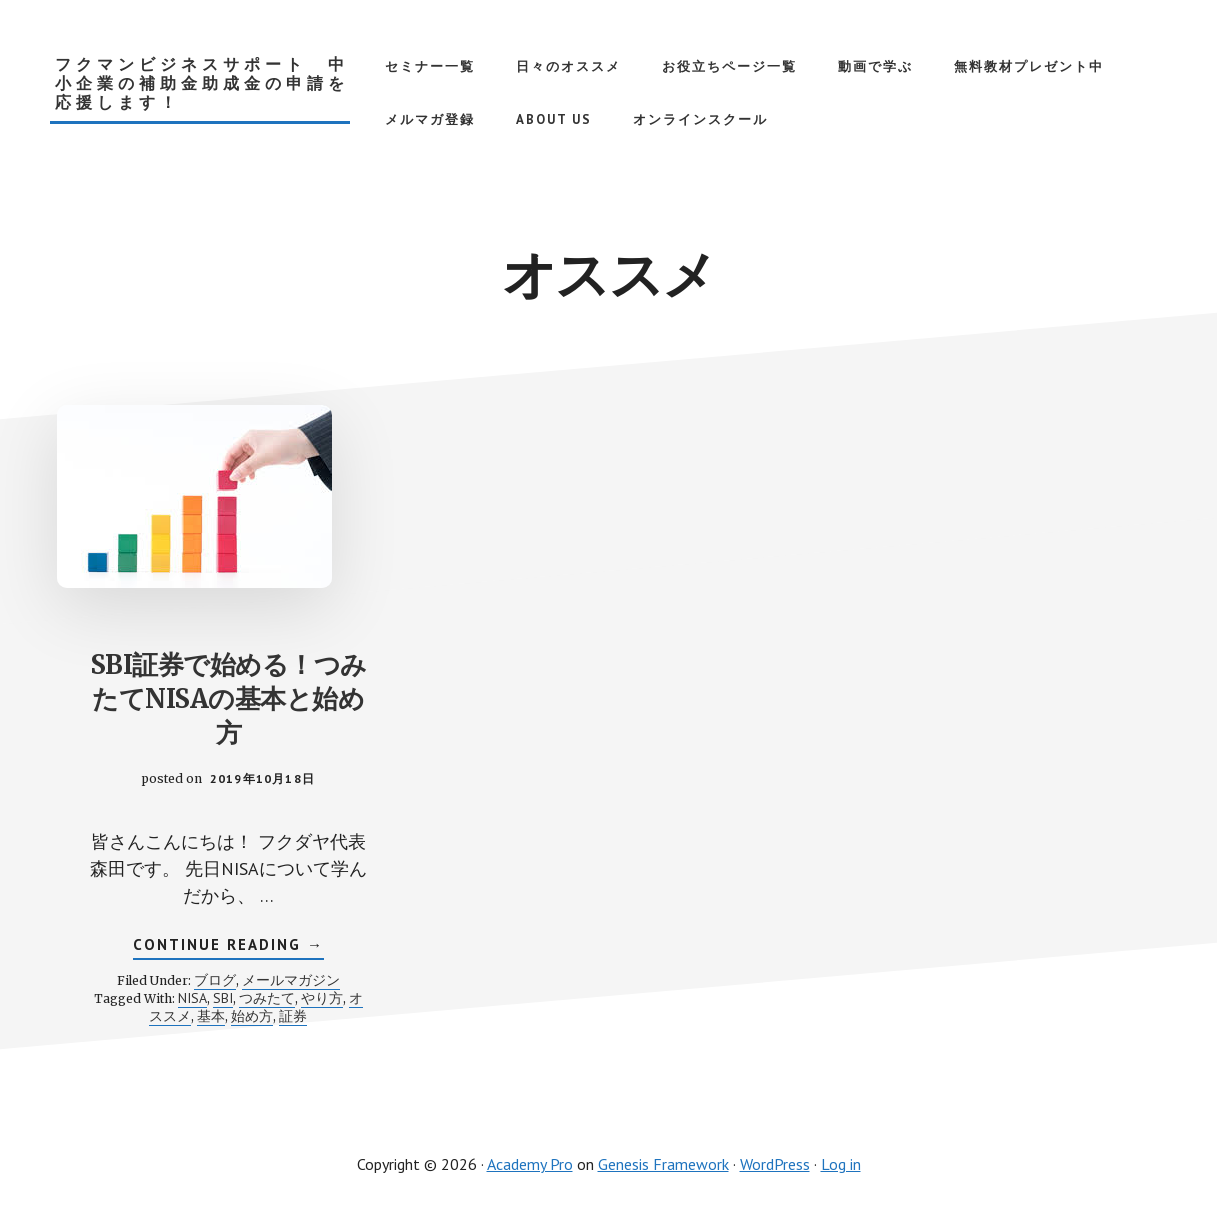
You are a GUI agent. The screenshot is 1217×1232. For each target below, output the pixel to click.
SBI (223, 998)
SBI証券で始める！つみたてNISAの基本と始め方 (228, 698)
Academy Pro (530, 1164)
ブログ (215, 980)
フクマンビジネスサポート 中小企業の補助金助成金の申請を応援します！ (202, 83)
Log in (841, 1164)
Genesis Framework (663, 1164)
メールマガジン (291, 980)
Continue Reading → (228, 947)
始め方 (252, 1016)
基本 (211, 1016)
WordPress (775, 1164)
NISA (192, 998)
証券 (293, 1016)
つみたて (267, 998)
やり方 (322, 998)
